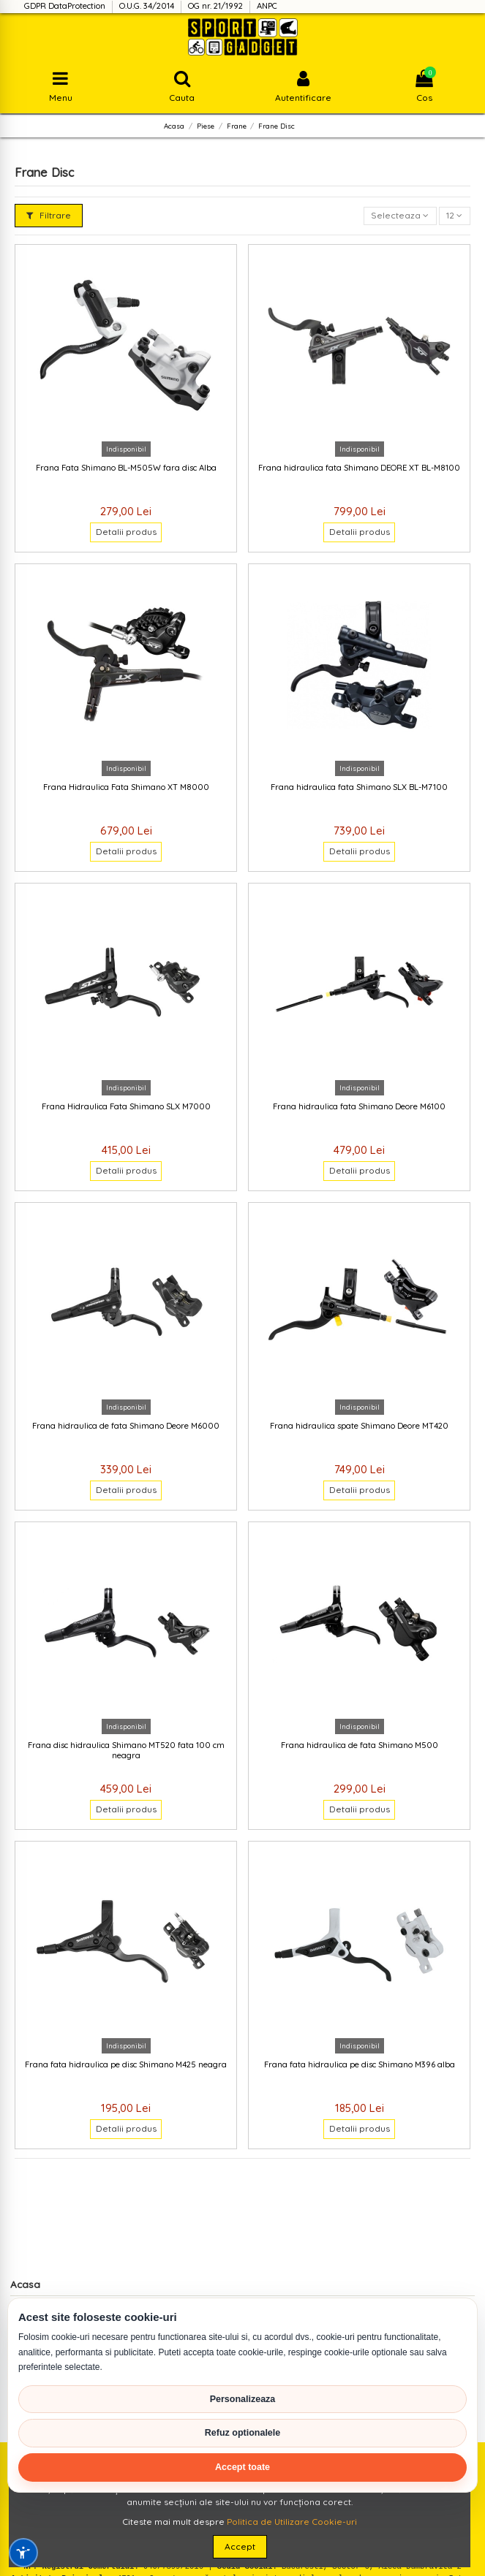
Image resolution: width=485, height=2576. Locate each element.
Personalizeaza (243, 2399)
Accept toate (242, 2467)
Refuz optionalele (242, 2433)
